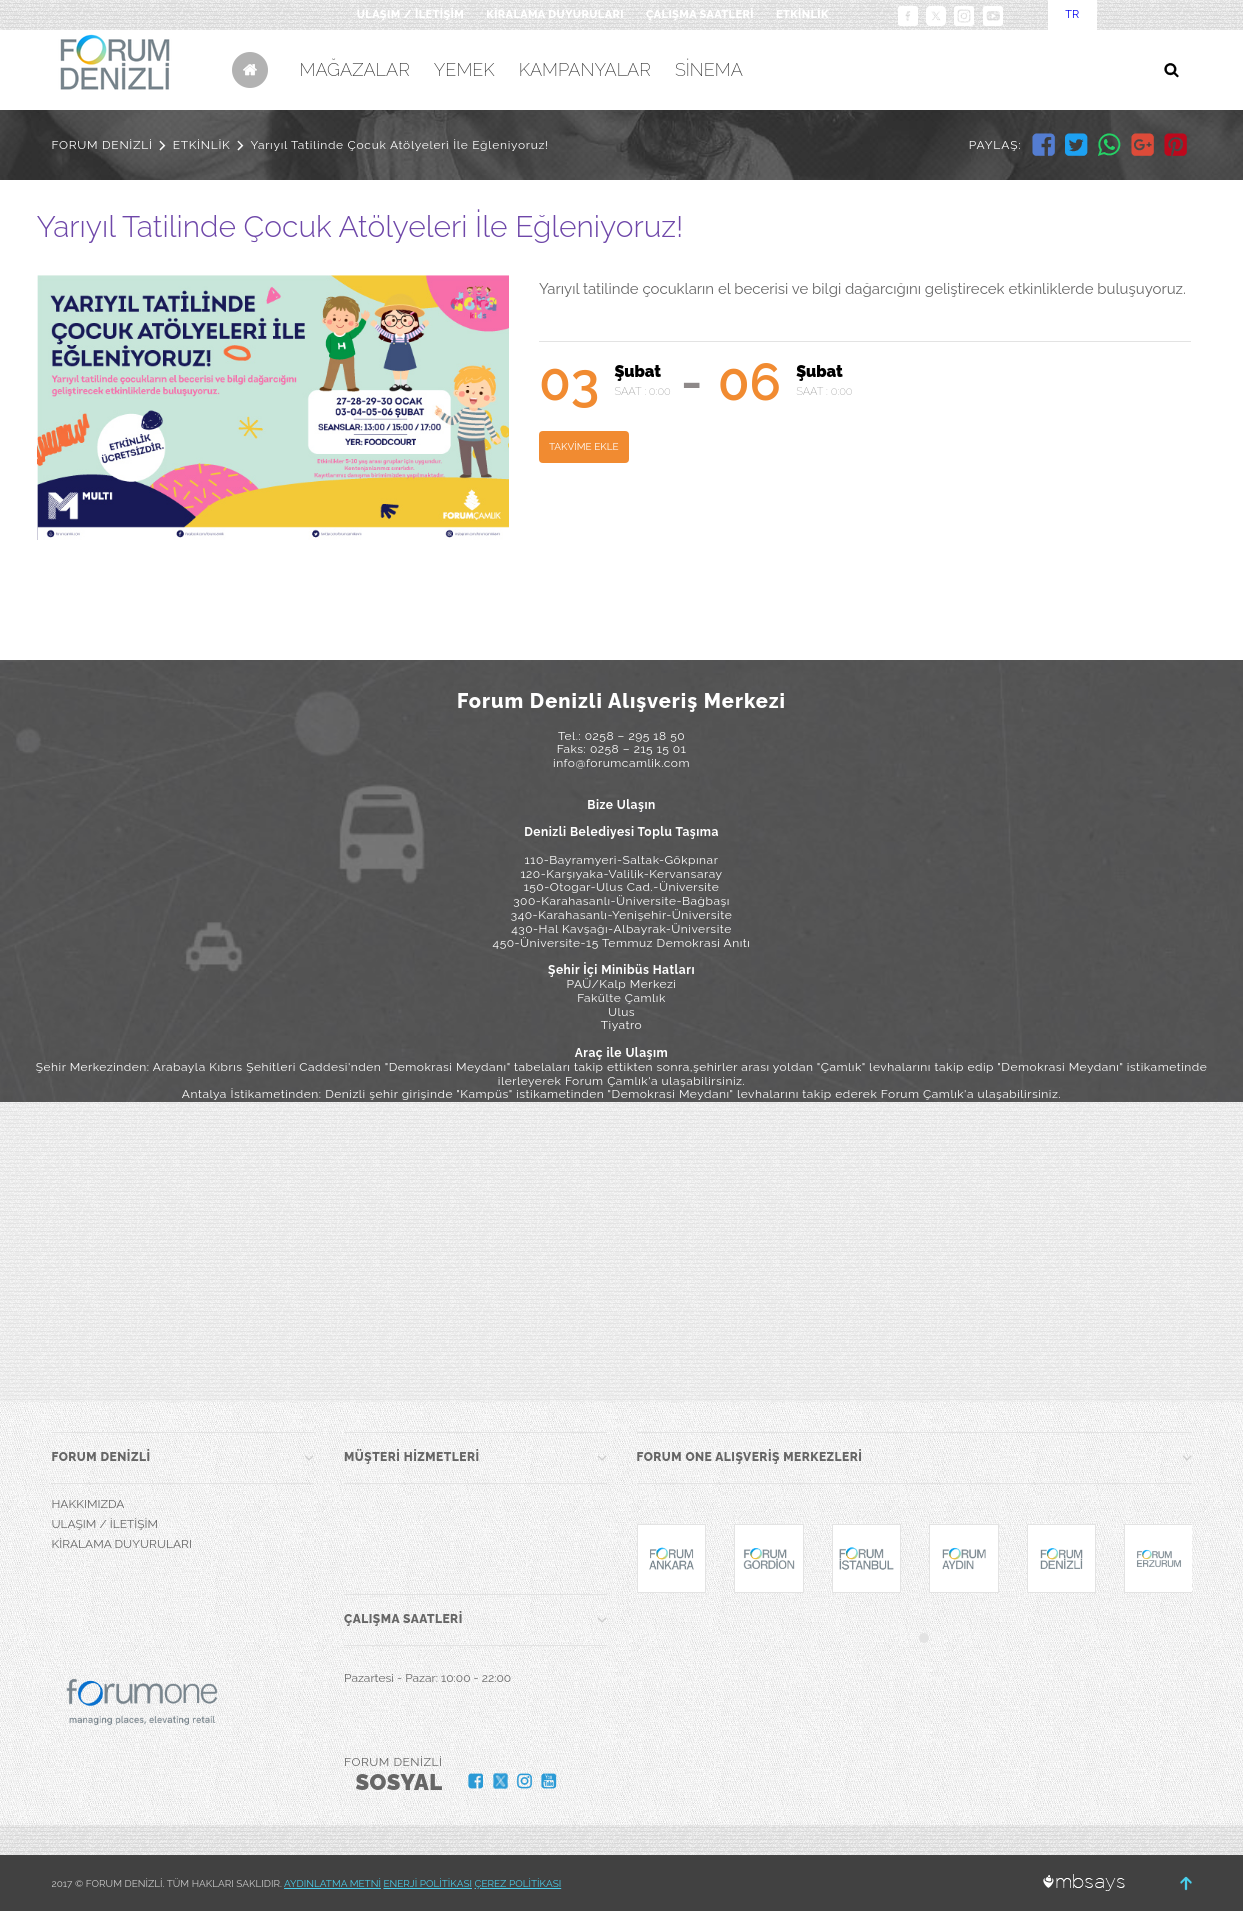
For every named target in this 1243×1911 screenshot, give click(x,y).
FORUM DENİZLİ (102, 145)
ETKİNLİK (802, 14)
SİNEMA (709, 69)
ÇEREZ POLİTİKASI (518, 1883)
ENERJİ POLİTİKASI (427, 1883)
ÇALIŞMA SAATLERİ (700, 14)
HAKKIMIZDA (88, 1504)
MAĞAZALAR (355, 69)
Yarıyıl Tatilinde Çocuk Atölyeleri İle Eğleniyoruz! (400, 145)
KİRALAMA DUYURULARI (555, 14)
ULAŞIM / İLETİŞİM (410, 14)
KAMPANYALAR (585, 69)
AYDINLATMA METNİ (332, 1883)
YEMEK (464, 69)
